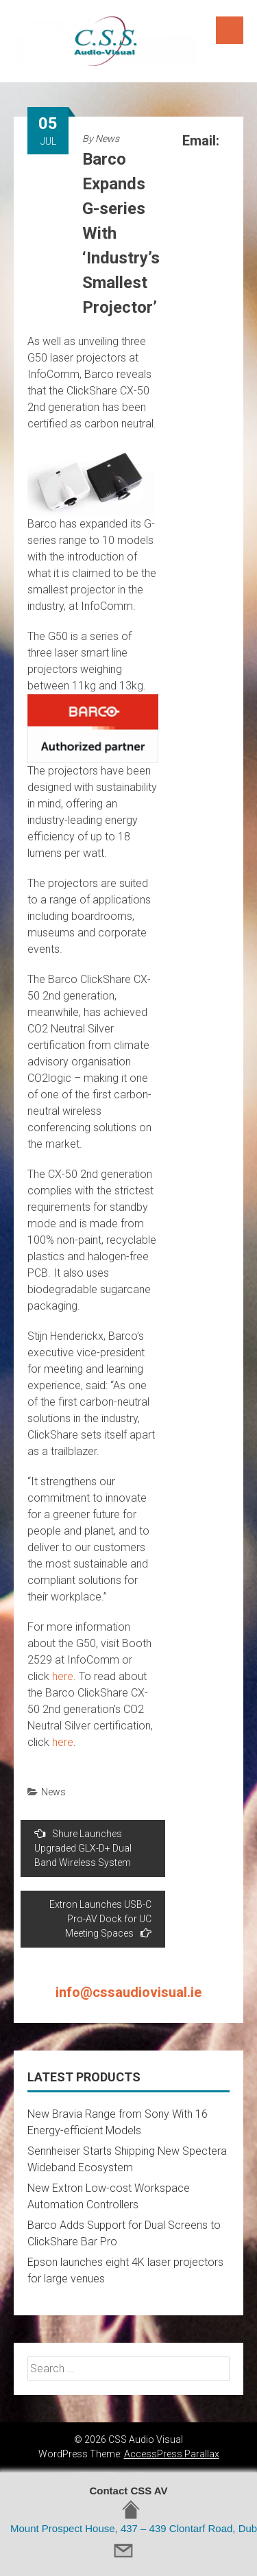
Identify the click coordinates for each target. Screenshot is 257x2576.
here (62, 1676)
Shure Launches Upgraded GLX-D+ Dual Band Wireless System (83, 1848)
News (107, 138)
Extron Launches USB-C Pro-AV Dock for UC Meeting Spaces (100, 1919)
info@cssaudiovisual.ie (128, 1992)
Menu (229, 30)
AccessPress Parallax (171, 2453)
